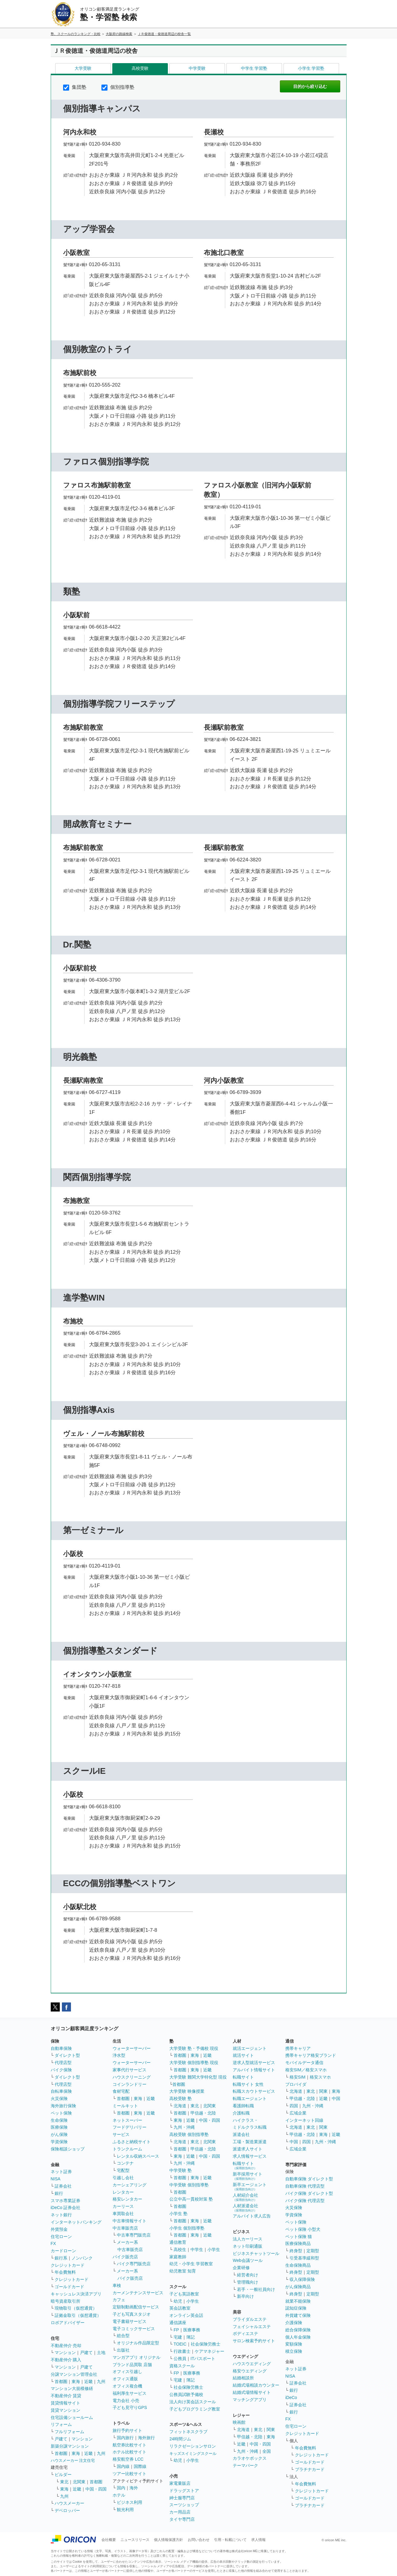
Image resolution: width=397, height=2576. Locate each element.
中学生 (196, 2249)
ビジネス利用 (129, 2502)
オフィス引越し (127, 2371)
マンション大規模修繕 (72, 2388)
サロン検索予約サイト (254, 2340)
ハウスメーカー (69, 2503)
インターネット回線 (304, 2120)
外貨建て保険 (298, 2315)
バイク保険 (61, 2069)
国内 (121, 2487)
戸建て (86, 2352)
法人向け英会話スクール (192, 2401)
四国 (294, 2105)
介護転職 (241, 2113)
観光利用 (125, 2509)
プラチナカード (310, 2469)
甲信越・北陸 (203, 2113)
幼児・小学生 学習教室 (191, 2263)
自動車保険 (61, 2048)
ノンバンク (82, 2258)
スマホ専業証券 (65, 2200)
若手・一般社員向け (256, 2289)
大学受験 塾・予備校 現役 (193, 2048)
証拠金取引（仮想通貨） (78, 2315)
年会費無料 (65, 2272)
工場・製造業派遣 (250, 2141)
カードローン (63, 2250)
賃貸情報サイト (65, 2403)
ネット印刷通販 (247, 2246)
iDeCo (291, 2397)
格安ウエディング (250, 2371)
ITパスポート (202, 2358)
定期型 (312, 2250)
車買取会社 (123, 2213)
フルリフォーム (69, 2431)
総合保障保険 (298, 2329)
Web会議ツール (248, 2260)
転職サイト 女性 (248, 2084)
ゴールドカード (69, 2286)
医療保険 (59, 2127)
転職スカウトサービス (254, 2091)
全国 (266, 2451)
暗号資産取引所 (65, 2301)
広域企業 (298, 2113)
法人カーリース (247, 2239)
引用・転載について (230, 2540)
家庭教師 (177, 2256)
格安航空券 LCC (128, 2459)
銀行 (59, 2193)
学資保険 (59, 2141)
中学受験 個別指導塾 (189, 2184)
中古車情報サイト (129, 2220)
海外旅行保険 (63, 2105)
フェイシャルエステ (252, 2326)
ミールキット (125, 2105)
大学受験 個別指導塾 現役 (193, 2062)
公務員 (180, 2358)
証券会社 (63, 2186)
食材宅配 (121, 2091)
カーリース (123, 2206)
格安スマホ (320, 2077)
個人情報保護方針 (168, 2540)
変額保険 (293, 2344)
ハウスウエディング (252, 2363)
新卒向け (245, 2296)
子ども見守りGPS (130, 2407)
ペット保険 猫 (298, 2236)
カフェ (119, 2299)
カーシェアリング (129, 2184)
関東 (271, 2429)
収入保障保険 (302, 2279)
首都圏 (61, 2381)
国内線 (123, 2466)
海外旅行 (146, 2437)
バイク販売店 (125, 2256)
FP (176, 2329)
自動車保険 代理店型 (305, 2186)
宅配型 (123, 2170)
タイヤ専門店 (182, 2519)
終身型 (296, 2250)
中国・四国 (96, 2489)
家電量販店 (179, 2483)
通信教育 (177, 2242)
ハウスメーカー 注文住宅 (73, 2460)
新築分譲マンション (70, 2446)
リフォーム (61, 2424)
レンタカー (123, 2192)
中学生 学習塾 (254, 68)
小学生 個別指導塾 (186, 2228)
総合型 (123, 2335)
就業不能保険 (298, 2301)
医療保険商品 (298, 2243)
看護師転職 (243, 2105)
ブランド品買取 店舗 (132, 2364)
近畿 (88, 2381)
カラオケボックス (250, 2458)
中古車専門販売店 (134, 2235)
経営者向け (247, 2274)
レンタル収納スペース (138, 2156)
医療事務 (191, 2329)
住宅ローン (61, 2236)
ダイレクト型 (67, 2055)
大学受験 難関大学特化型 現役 (198, 2077)
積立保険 (293, 2351)
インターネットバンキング (76, 2222)
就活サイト (243, 2055)
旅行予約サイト (127, 2430)
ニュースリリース (134, 2540)
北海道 (180, 2105)
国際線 (140, 2466)
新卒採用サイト (247, 2176)
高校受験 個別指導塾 (189, 2134)
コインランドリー (129, 2084)
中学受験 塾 (180, 2170)
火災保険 (59, 2098)
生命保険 (59, 2120)
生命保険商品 (298, 2265)
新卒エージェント (250, 2186)
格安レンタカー (127, 2199)
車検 (117, 2285)
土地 (101, 2352)
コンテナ (125, 2163)
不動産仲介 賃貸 (66, 2395)
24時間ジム (180, 2438)
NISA (56, 2178)
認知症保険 (295, 2308)
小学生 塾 (178, 2213)
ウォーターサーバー (132, 2048)
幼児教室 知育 (182, 2271)
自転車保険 (61, 2091)
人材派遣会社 (245, 2207)
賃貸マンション (65, 2410)
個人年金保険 (298, 2337)
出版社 (123, 2350)
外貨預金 (59, 2229)
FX (53, 2243)
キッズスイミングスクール (192, 2453)
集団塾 (74, 87)
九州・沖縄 (184, 2127)
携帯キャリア (298, 2048)
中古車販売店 (125, 2228)
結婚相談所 (243, 2377)
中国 (336, 2098)
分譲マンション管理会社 (74, 2374)
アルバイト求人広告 (252, 2216)
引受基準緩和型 (304, 2258)
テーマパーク (245, 2465)
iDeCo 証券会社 (66, 2207)
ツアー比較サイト (129, 2473)
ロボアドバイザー (68, 2322)
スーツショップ (184, 2504)
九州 (101, 2381)
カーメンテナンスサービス (138, 2292)
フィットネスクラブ (188, 2431)
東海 (76, 2381)
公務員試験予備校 (186, 2394)
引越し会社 (123, 2177)
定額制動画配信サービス (136, 2306)
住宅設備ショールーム (72, 2417)
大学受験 (83, 68)
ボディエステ (245, 2333)
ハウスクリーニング (132, 2077)
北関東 (79, 2481)
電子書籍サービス (129, 2321)
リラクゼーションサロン (192, 2446)
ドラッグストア (184, 2490)
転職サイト (243, 2077)
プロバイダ (295, 2084)
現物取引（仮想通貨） (76, 2308)
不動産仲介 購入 (66, 2359)
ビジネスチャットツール (256, 2253)
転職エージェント (250, 2098)
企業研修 (241, 2267)
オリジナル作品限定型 (138, 2342)
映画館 (239, 2422)
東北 (64, 2481)
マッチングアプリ (250, 2399)
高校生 (180, 2249)
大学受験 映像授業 (186, 2091)
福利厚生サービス (129, 2393)
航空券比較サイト (129, 2445)
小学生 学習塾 (311, 68)
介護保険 (293, 2322)
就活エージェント (250, 2048)
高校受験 (140, 68)
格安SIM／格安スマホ (306, 2069)
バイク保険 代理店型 (305, 2200)
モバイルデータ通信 (304, 2062)
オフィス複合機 (127, 2386)
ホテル (119, 2495)
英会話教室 (179, 2308)
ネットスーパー (127, 2120)
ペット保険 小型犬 (302, 2229)
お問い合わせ (199, 2540)
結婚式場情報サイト (252, 2392)
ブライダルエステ (250, 2319)
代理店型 (63, 2062)
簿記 (190, 2337)
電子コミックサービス (134, 2328)
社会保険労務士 (205, 2344)
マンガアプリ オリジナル (136, 2357)
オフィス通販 (125, 2378)
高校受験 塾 (180, 2098)
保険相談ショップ (68, 2149)
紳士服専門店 (182, 2497)
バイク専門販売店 (134, 2263)
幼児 (178, 2301)
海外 (134, 2487)
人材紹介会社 (245, 2197)
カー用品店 (179, 2512)
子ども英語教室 (184, 2293)
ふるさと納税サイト (132, 2141)
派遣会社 (241, 2134)
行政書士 (182, 2351)
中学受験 (197, 68)
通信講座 (177, 2322)
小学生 (213, 2249)
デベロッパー (67, 2510)
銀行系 (61, 2258)
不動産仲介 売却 (66, 2345)
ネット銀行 (61, 2214)
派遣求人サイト (247, 2149)
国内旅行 (125, 2437)
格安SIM (298, 2077)
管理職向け (247, 2282)
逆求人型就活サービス (254, 2062)
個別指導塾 (117, 87)
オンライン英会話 (186, 2315)
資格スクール (182, 2365)
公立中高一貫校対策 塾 (191, 2199)
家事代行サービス (129, 2069)
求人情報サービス (250, 2156)
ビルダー (63, 2474)
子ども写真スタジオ (132, 2314)
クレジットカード (68, 2265)
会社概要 (108, 2540)
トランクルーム (127, 2149)
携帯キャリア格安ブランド (310, 2055)
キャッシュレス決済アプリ (76, 2293)
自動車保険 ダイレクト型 (309, 2178)
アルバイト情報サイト (254, 2069)
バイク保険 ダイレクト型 (309, 2193)
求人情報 (258, 2540)
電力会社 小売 (126, 2400)
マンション (65, 2352)
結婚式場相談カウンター (256, 2385)
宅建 (178, 2337)
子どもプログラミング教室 (194, 2409)
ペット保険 (61, 2113)
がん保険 (59, 2134)
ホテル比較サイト (129, 2451)
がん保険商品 (298, 2286)
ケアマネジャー (209, 2351)
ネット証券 (61, 2171)
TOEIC (180, 2344)
